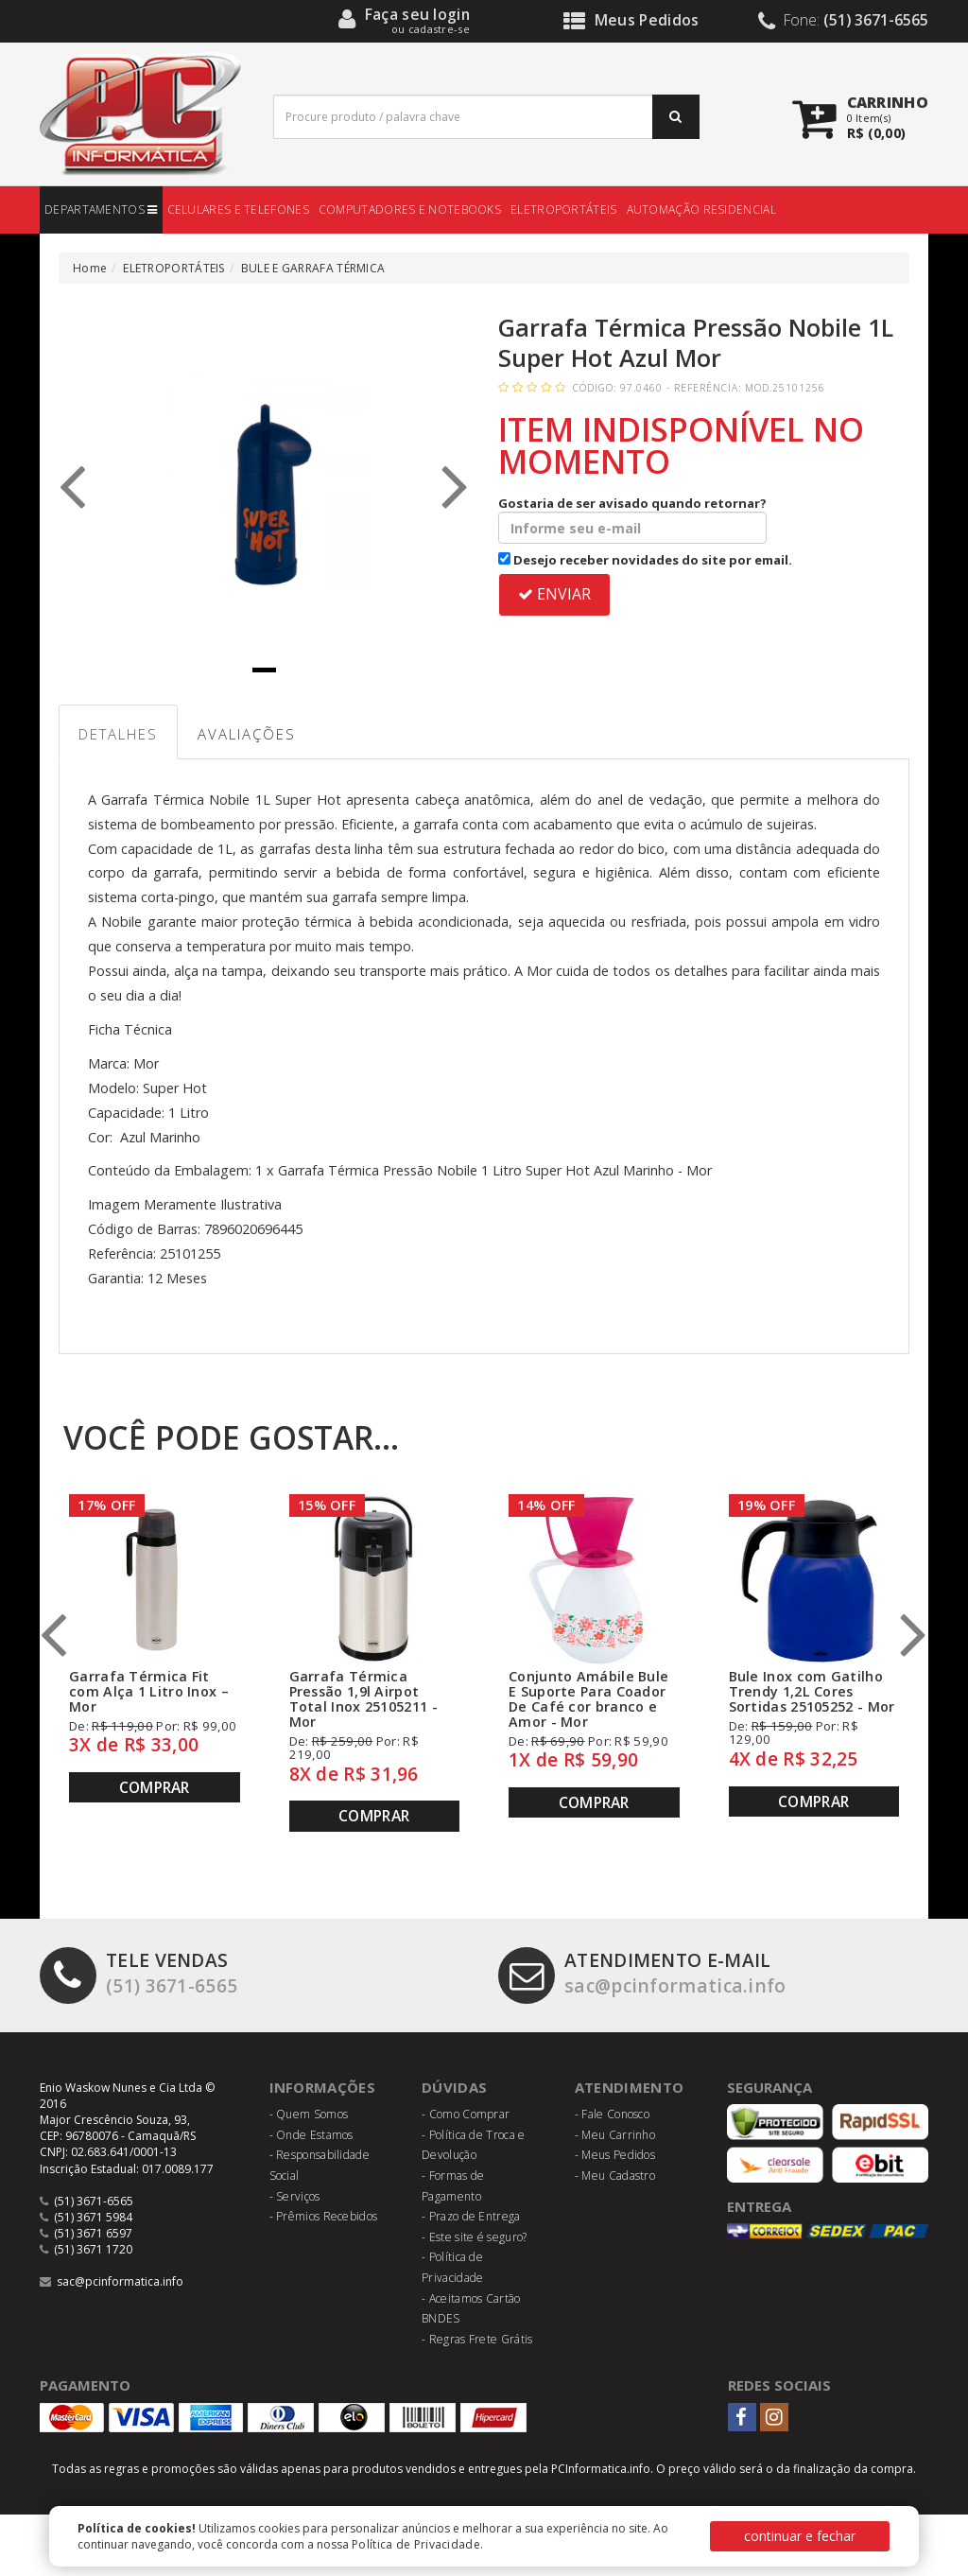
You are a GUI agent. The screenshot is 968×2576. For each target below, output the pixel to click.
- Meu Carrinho (615, 2135)
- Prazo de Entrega (471, 2216)
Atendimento (629, 2087)
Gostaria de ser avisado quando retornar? (632, 519)
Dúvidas (454, 2087)
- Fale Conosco (612, 2114)
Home (90, 268)
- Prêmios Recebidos (323, 2216)
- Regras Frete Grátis (477, 2339)
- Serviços (294, 2196)
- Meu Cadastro (615, 2175)
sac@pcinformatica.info (642, 1973)
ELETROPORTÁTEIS (563, 209)
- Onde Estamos (311, 2135)
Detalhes (118, 733)
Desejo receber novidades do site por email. (645, 559)
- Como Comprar (466, 2114)
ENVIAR (554, 593)
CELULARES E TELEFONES (238, 209)
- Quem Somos (309, 2114)
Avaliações (247, 733)
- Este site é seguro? (474, 2237)
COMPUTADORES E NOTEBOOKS (410, 209)
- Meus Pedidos (615, 2155)
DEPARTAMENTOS (101, 209)
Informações (322, 2087)
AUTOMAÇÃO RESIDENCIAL (701, 209)
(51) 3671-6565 (138, 1973)
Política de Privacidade (416, 2544)
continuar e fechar (800, 2536)
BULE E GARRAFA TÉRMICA (313, 268)
